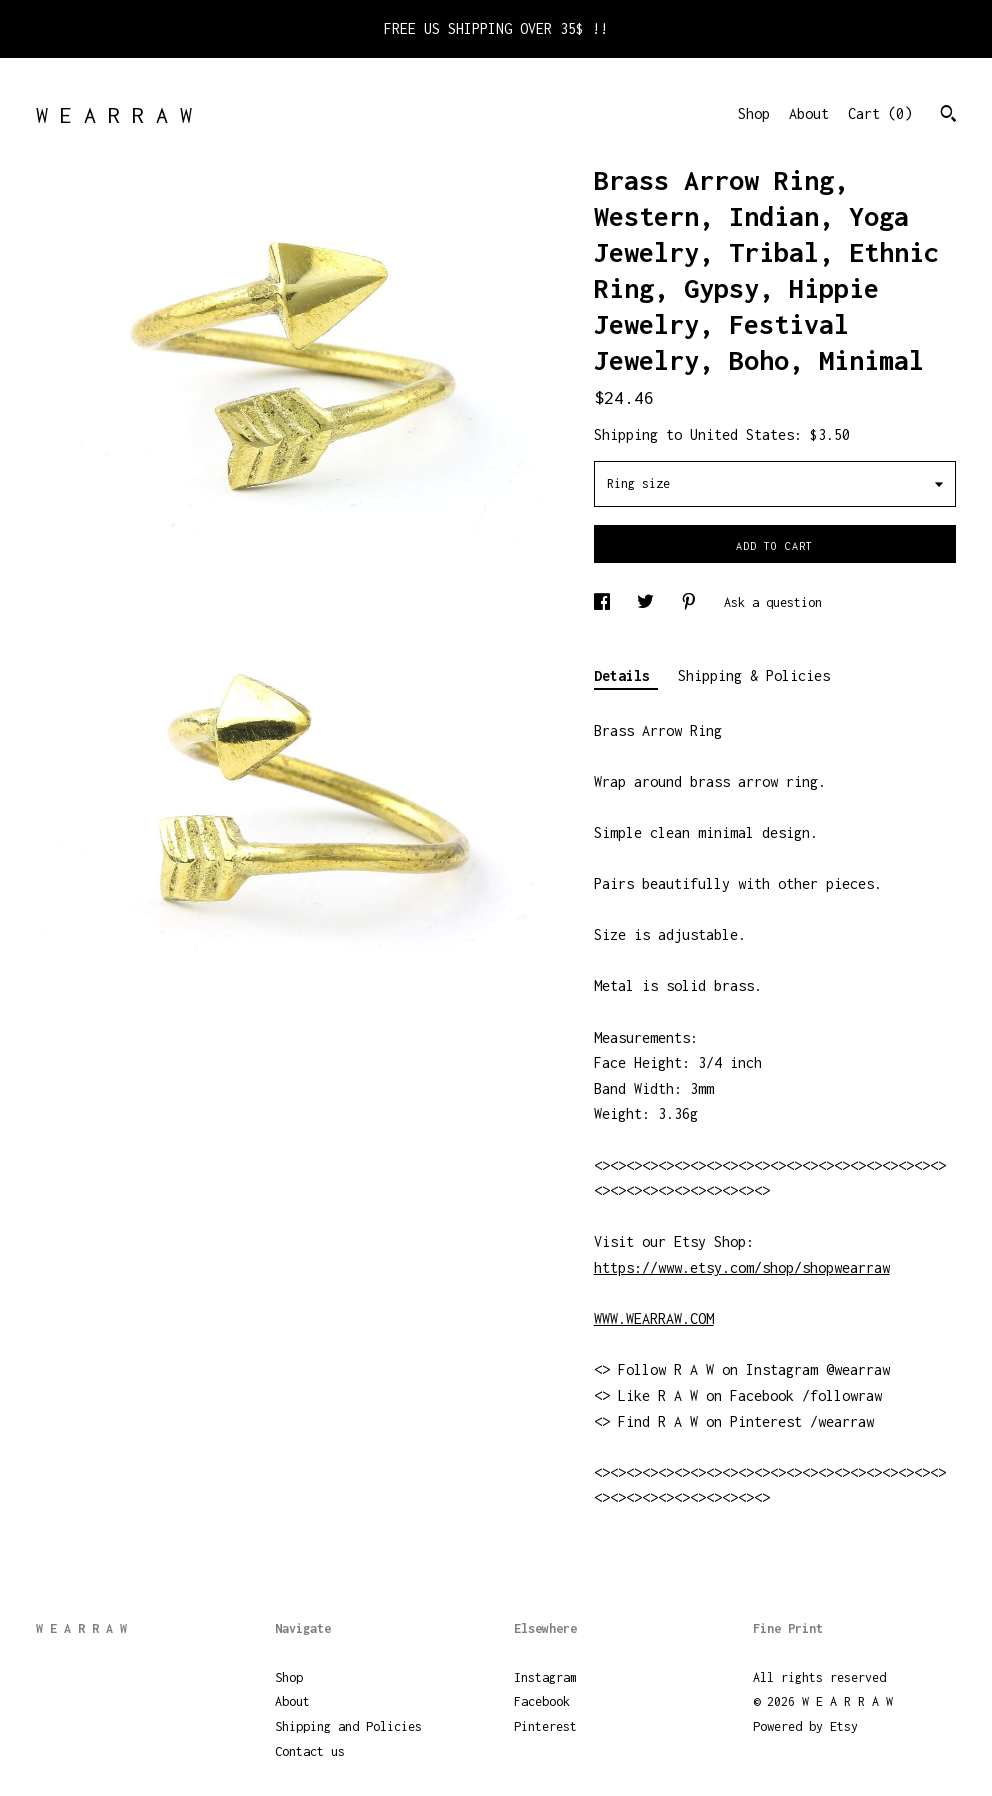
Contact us (310, 1751)
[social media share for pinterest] (692, 602)
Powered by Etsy (805, 1726)
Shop (754, 113)
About (809, 113)
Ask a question (773, 602)
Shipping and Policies (348, 1726)
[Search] (948, 116)
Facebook (542, 1701)
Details (626, 675)
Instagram (545, 1677)
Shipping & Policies (754, 675)
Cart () (880, 113)
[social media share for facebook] (605, 602)
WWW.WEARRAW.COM (654, 1318)
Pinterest (545, 1726)
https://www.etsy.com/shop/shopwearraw (742, 1267)
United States (742, 434)
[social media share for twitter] (649, 602)
